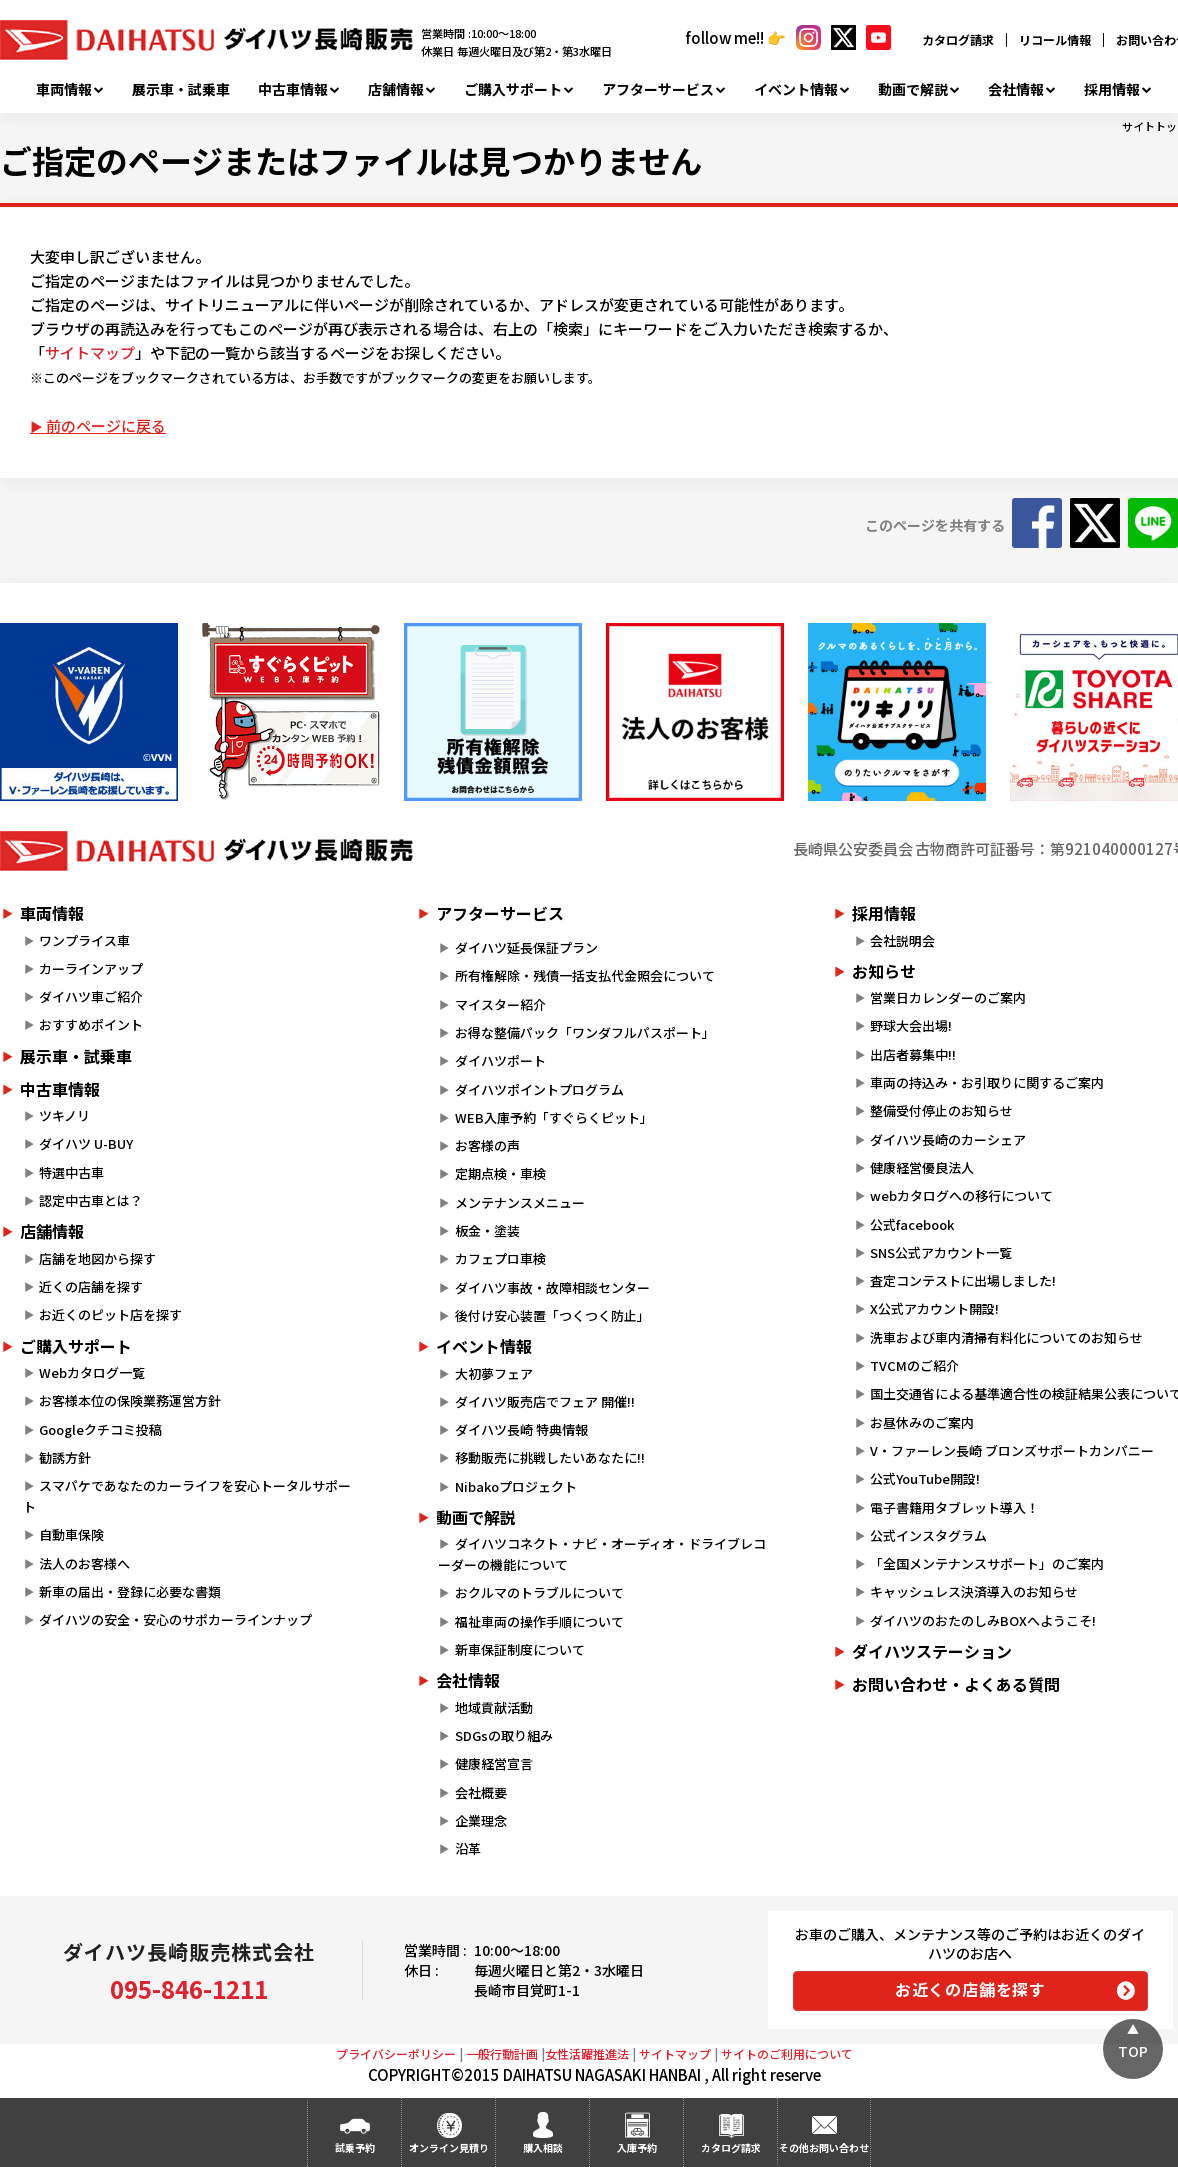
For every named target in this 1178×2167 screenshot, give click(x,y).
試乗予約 (355, 2147)
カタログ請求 (958, 39)
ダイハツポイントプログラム (539, 1089)
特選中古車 (71, 1172)
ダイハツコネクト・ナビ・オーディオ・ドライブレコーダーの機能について (601, 1554)
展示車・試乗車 (181, 89)
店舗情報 (396, 89)
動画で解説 (913, 89)
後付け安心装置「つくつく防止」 (552, 1315)
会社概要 (481, 1792)
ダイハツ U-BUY (86, 1143)
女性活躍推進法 (587, 2053)
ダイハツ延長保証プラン (526, 947)
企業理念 (481, 1820)
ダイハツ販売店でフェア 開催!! (545, 1401)
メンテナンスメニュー (520, 1202)
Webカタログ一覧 (92, 1372)
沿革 (468, 1848)
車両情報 (64, 89)
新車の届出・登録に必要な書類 (130, 1591)
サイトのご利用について (787, 2053)
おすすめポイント (91, 1024)
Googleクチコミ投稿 (100, 1429)
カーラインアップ (91, 968)
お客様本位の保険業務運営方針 (130, 1400)
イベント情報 (796, 89)
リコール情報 (1055, 39)
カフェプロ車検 (500, 1258)
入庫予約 (637, 2147)
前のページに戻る (106, 425)
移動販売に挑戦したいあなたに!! (550, 1457)
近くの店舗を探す (91, 1286)
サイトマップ (90, 352)
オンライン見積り (449, 2147)
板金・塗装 (487, 1230)
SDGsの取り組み (504, 1735)
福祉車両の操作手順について (539, 1621)
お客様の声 (487, 1145)
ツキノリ (64, 1115)
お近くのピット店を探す (110, 1314)
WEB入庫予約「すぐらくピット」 (554, 1117)
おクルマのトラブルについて (539, 1592)
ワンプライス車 (84, 940)
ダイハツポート (500, 1060)
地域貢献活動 (494, 1707)
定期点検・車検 (500, 1173)
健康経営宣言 (494, 1763)
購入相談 (543, 2147)
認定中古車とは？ (91, 1200)
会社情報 (1016, 89)
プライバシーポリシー (396, 2053)
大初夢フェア (494, 1373)
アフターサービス (658, 89)
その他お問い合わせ (824, 2147)
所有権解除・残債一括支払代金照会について (585, 975)
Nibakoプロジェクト (516, 1486)
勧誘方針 (65, 1457)
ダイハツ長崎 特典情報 (521, 1429)
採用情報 (1112, 89)
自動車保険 (71, 1534)
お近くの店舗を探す (970, 1989)
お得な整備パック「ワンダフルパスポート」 (585, 1032)
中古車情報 (293, 89)
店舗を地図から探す (97, 1258)
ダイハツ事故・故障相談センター (552, 1287)
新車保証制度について (520, 1649)
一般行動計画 (502, 2053)
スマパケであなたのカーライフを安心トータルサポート (187, 1496)
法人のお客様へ (84, 1563)
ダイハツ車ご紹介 (91, 996)
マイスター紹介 (500, 1004)
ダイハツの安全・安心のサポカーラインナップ (175, 1619)
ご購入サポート (513, 89)
